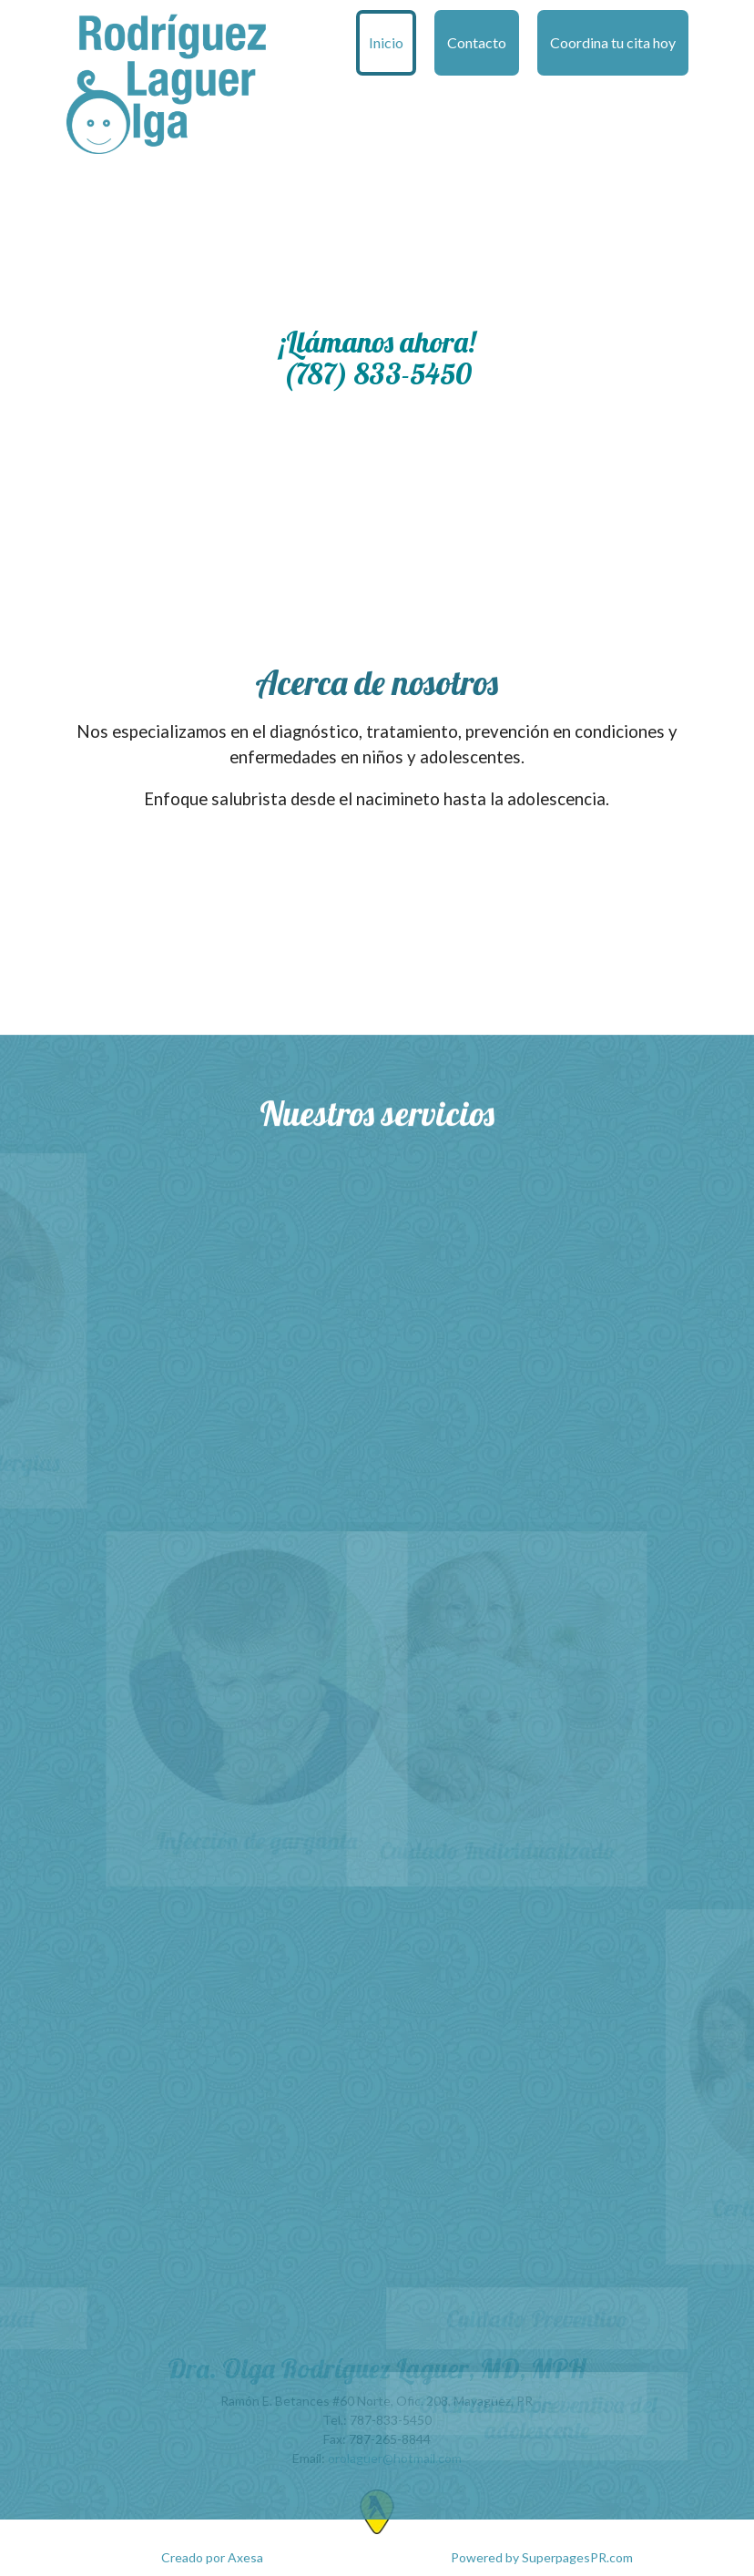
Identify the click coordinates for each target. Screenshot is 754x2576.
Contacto (476, 42)
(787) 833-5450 (377, 373)
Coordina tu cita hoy (613, 42)
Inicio (386, 42)
